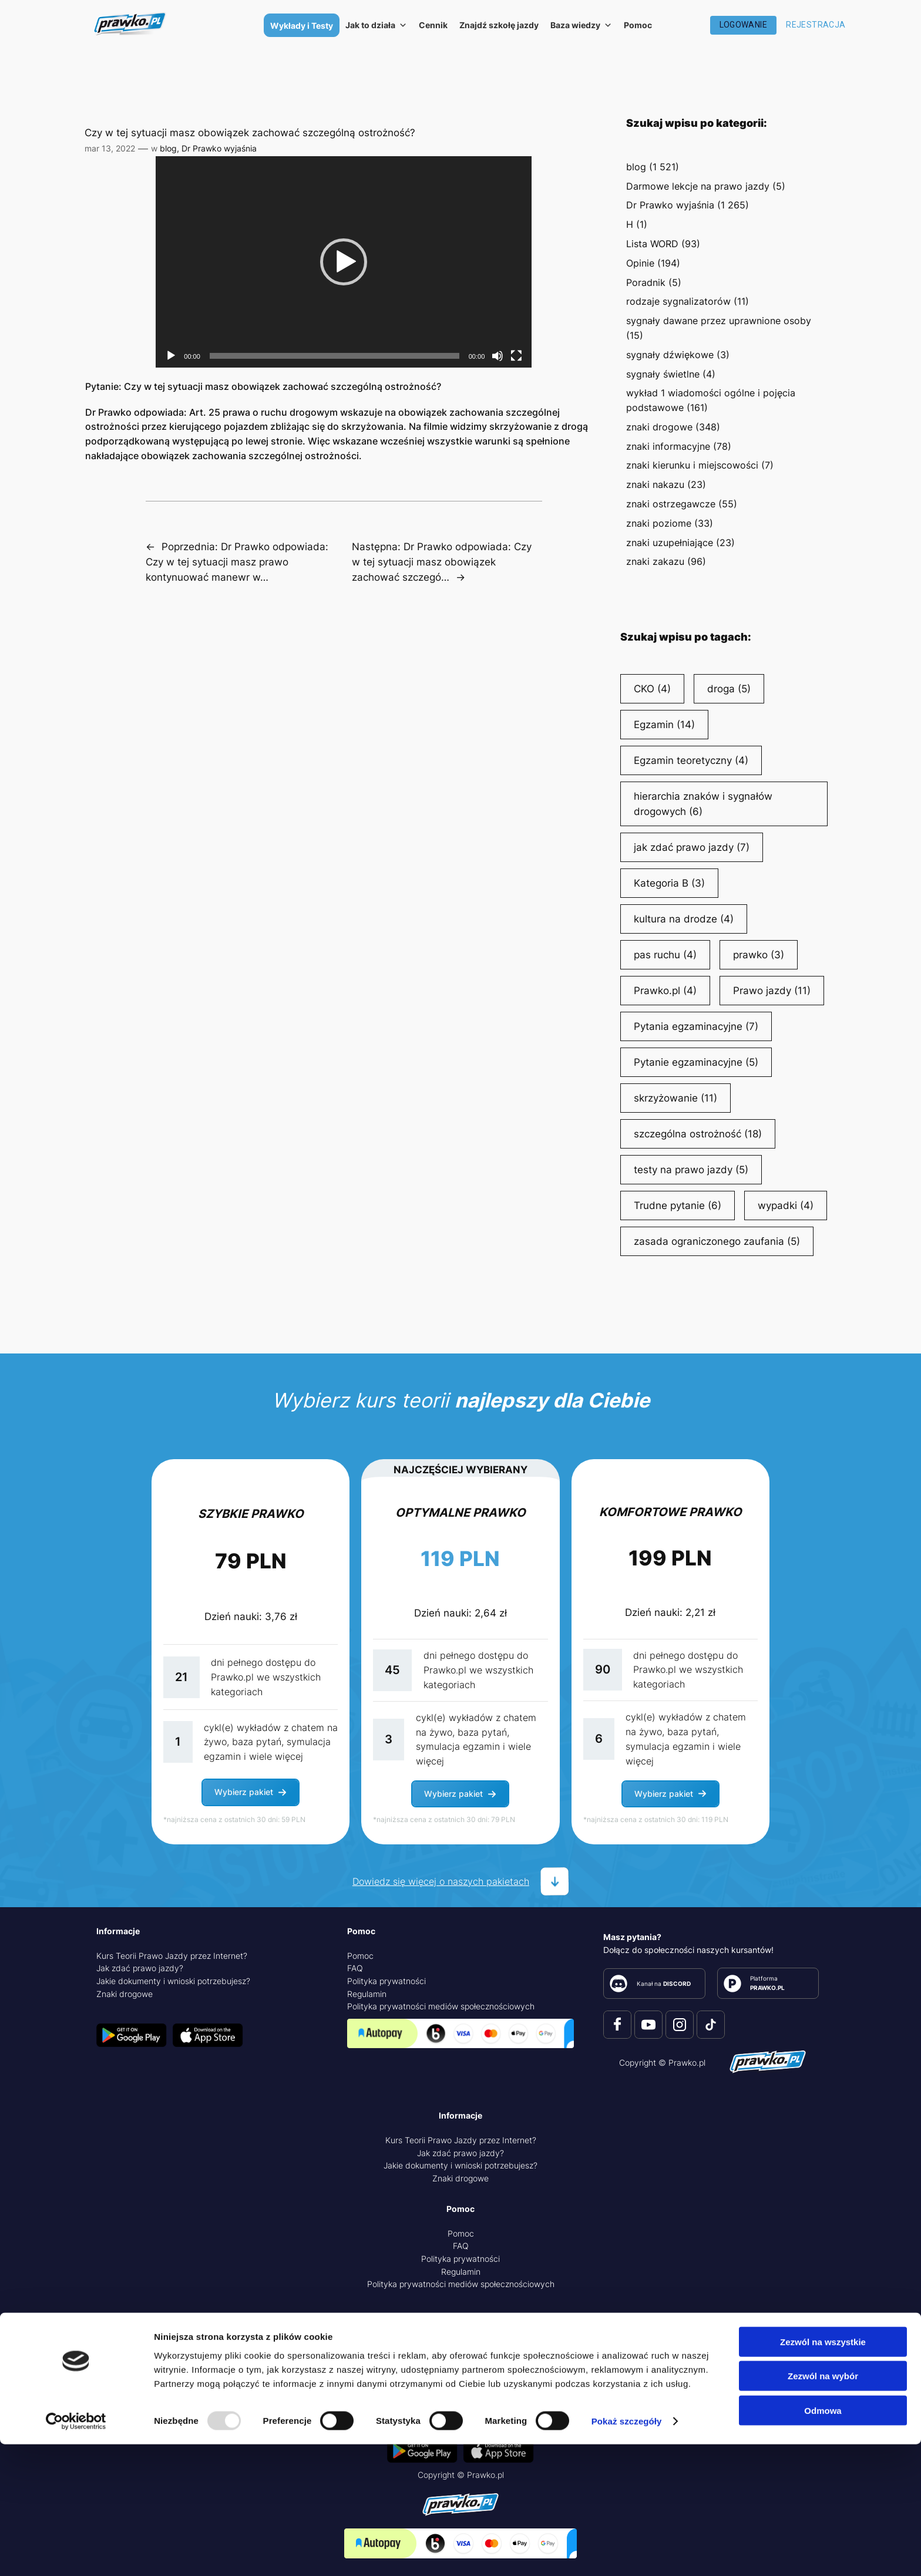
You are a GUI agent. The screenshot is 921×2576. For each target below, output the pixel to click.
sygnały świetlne (663, 374)
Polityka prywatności (386, 1981)
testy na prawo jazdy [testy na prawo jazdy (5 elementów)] (691, 1169)
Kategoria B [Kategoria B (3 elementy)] (669, 883)
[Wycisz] (497, 356)
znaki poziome (658, 523)
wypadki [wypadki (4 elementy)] (786, 1205)
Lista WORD (652, 244)
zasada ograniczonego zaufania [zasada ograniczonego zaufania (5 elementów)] (717, 1241)
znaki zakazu (655, 561)
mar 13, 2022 (110, 148)
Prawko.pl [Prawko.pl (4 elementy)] (665, 990)
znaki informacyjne (668, 446)
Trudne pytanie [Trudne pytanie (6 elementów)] (677, 1205)
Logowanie (744, 24)
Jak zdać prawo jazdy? (139, 1968)
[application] (344, 262)
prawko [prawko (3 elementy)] (758, 954)
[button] (343, 261)
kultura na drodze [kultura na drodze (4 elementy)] (684, 919)
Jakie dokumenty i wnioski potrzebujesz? (173, 1981)
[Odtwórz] (171, 356)
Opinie (640, 263)
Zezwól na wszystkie (823, 2473)
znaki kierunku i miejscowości (692, 465)
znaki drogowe (659, 427)
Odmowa (822, 2542)
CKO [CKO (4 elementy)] (652, 688)
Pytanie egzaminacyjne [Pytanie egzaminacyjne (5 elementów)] (696, 1062)
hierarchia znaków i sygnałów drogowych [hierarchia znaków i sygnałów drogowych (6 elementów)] (703, 804)
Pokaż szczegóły (626, 2553)
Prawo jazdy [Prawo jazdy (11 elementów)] (772, 990)
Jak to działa (376, 25)
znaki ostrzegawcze (670, 504)
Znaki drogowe (124, 1994)
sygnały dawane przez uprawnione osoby (718, 320)
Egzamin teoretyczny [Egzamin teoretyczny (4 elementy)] (691, 760)
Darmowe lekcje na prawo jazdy (697, 186)
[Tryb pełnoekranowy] (516, 356)
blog (168, 148)
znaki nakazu (655, 484)
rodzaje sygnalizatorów (678, 301)
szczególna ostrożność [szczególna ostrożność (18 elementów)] (698, 1133)
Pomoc (638, 25)
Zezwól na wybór (823, 2508)
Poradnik (645, 282)
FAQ (355, 1968)
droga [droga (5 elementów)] (729, 688)
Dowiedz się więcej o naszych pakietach (440, 1881)
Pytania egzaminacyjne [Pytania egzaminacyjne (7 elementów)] (696, 1026)
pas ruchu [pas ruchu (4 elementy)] (665, 954)
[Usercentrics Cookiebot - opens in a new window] (76, 2553)
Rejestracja (815, 24)
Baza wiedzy (581, 25)
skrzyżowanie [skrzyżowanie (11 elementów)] (675, 1098)
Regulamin (366, 1994)
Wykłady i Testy (301, 26)
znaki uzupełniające (669, 542)
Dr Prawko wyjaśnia (219, 148)
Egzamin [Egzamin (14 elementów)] (664, 724)
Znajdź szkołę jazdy (499, 25)
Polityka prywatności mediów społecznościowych (441, 2006)
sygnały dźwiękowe (670, 355)
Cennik (433, 25)
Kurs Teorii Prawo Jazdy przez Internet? (171, 1956)
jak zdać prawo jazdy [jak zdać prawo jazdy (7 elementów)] (691, 847)
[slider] (334, 356)
